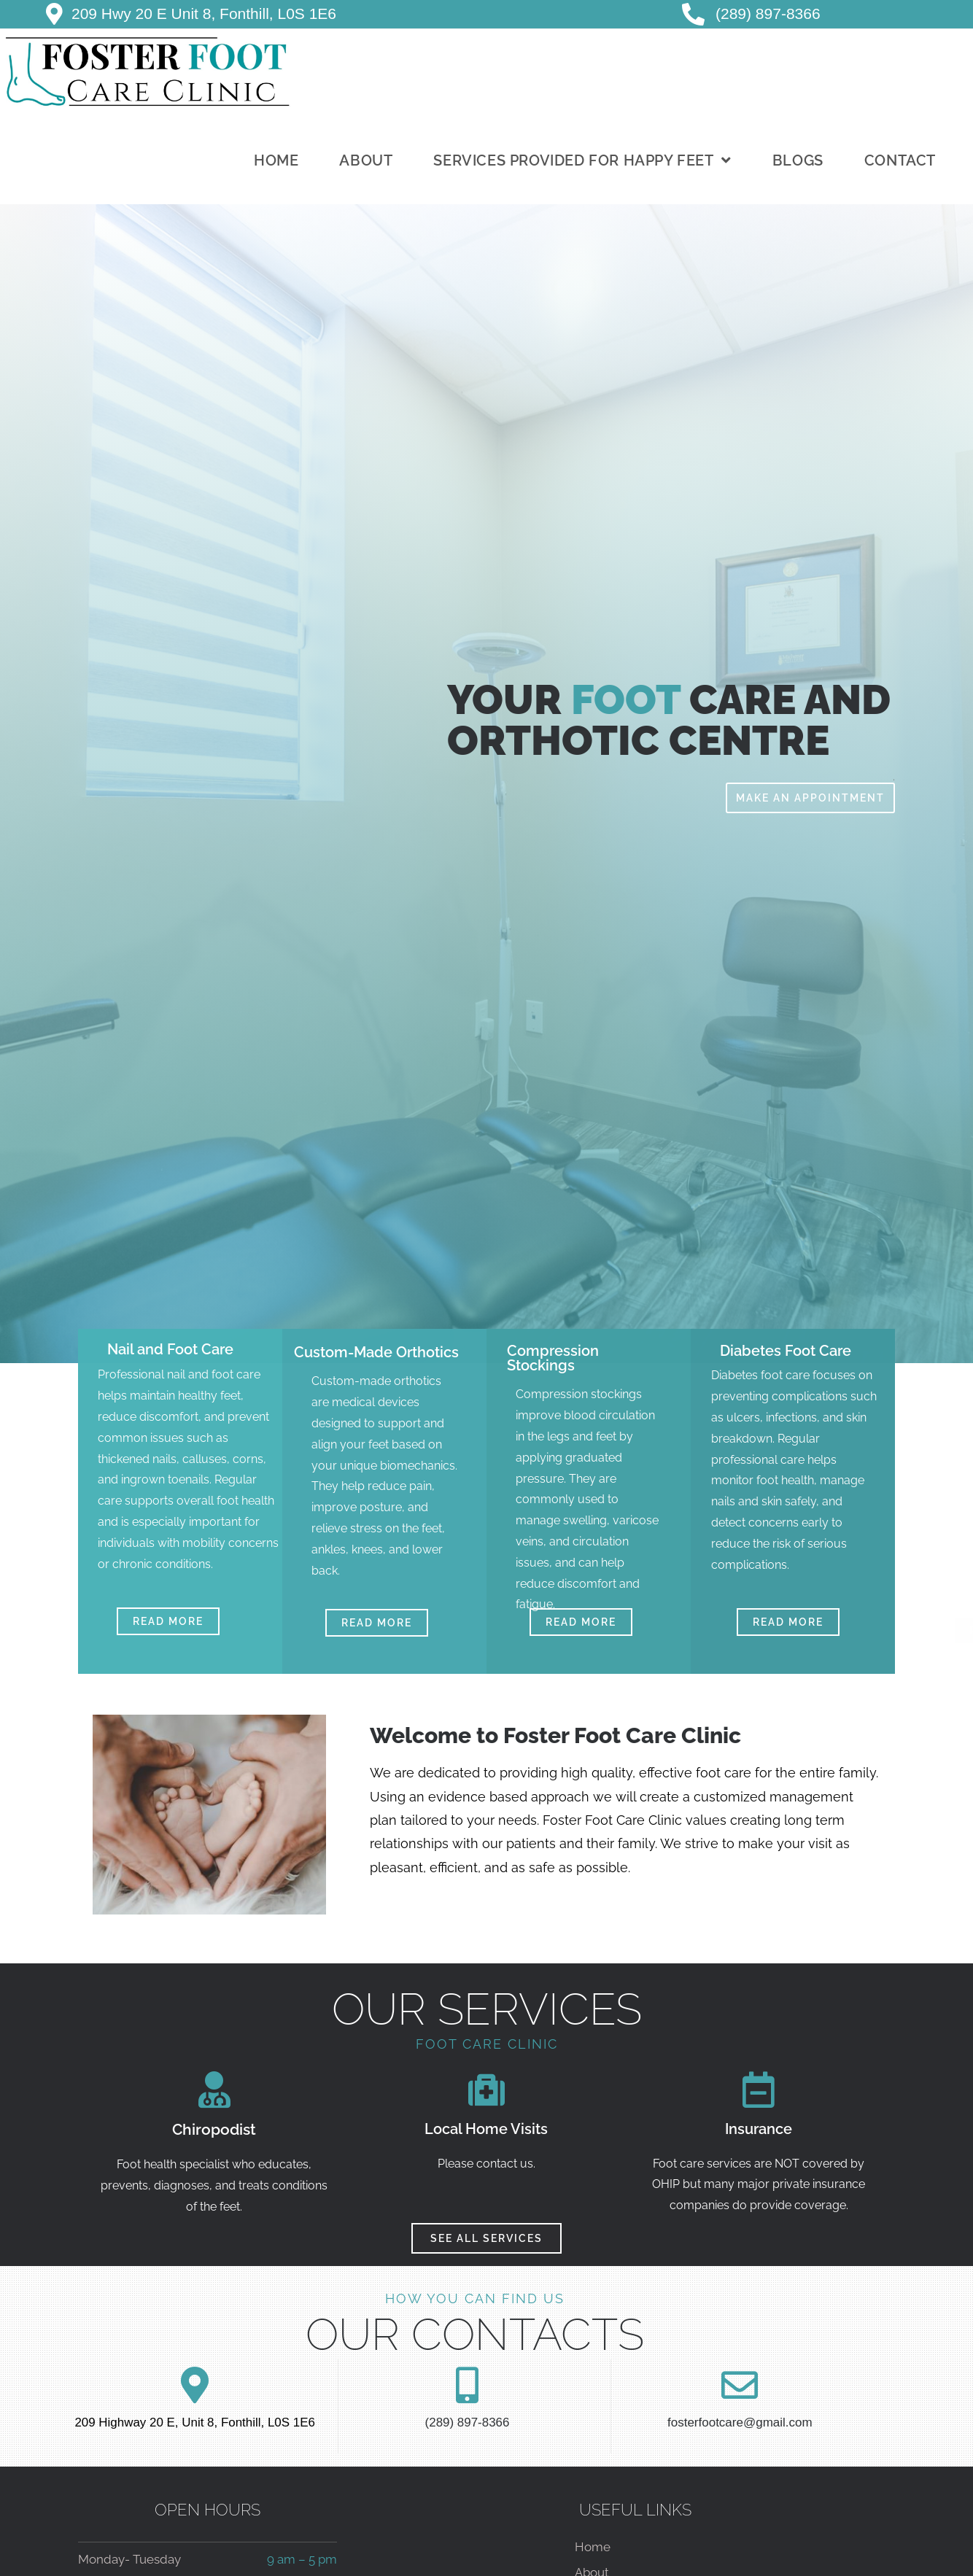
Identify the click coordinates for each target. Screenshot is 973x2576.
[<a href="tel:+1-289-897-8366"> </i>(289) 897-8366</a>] (693, 14)
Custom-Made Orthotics (376, 1352)
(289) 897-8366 (768, 13)
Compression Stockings (553, 1358)
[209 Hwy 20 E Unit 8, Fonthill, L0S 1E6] (54, 14)
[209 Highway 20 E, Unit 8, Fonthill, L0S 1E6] (195, 2385)
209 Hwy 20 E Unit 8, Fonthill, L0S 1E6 (203, 13)
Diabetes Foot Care (785, 1350)
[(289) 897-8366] (467, 2385)
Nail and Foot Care (170, 1349)
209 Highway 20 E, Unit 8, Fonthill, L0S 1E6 (195, 2422)
